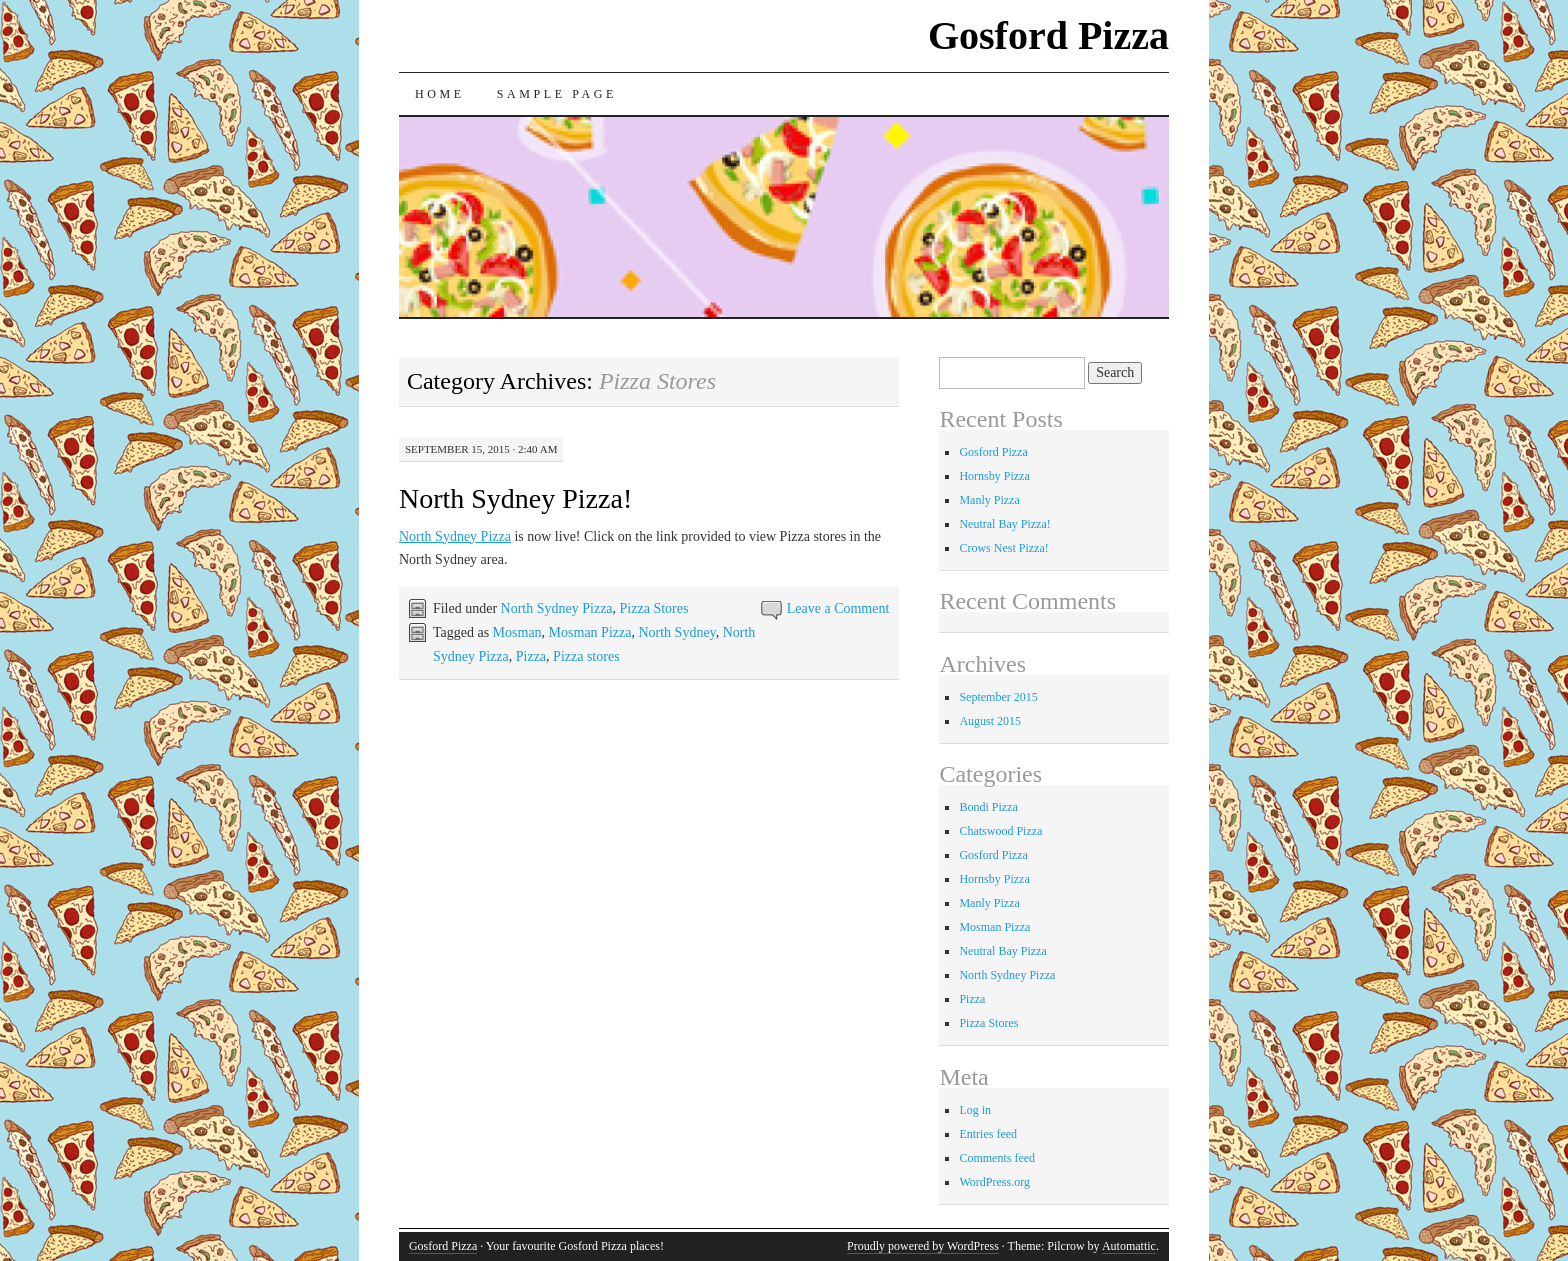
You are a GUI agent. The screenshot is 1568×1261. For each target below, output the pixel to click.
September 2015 (998, 697)
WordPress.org (994, 1182)
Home (440, 94)
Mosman (517, 632)
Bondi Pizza (988, 807)
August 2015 (990, 721)
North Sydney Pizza (455, 536)
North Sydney (676, 632)
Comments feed (997, 1158)
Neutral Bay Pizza (1002, 951)
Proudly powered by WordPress (923, 1246)
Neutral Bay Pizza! (1004, 524)
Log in (975, 1110)
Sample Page (557, 94)
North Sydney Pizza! (515, 498)
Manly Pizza (989, 500)
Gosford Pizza (1048, 35)
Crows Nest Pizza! (1003, 548)
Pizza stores (586, 656)
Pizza (531, 656)
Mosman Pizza (590, 632)
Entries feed (988, 1134)
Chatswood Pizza (1000, 831)
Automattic (1129, 1246)
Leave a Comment (838, 608)
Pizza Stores (654, 608)
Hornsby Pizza (994, 476)
